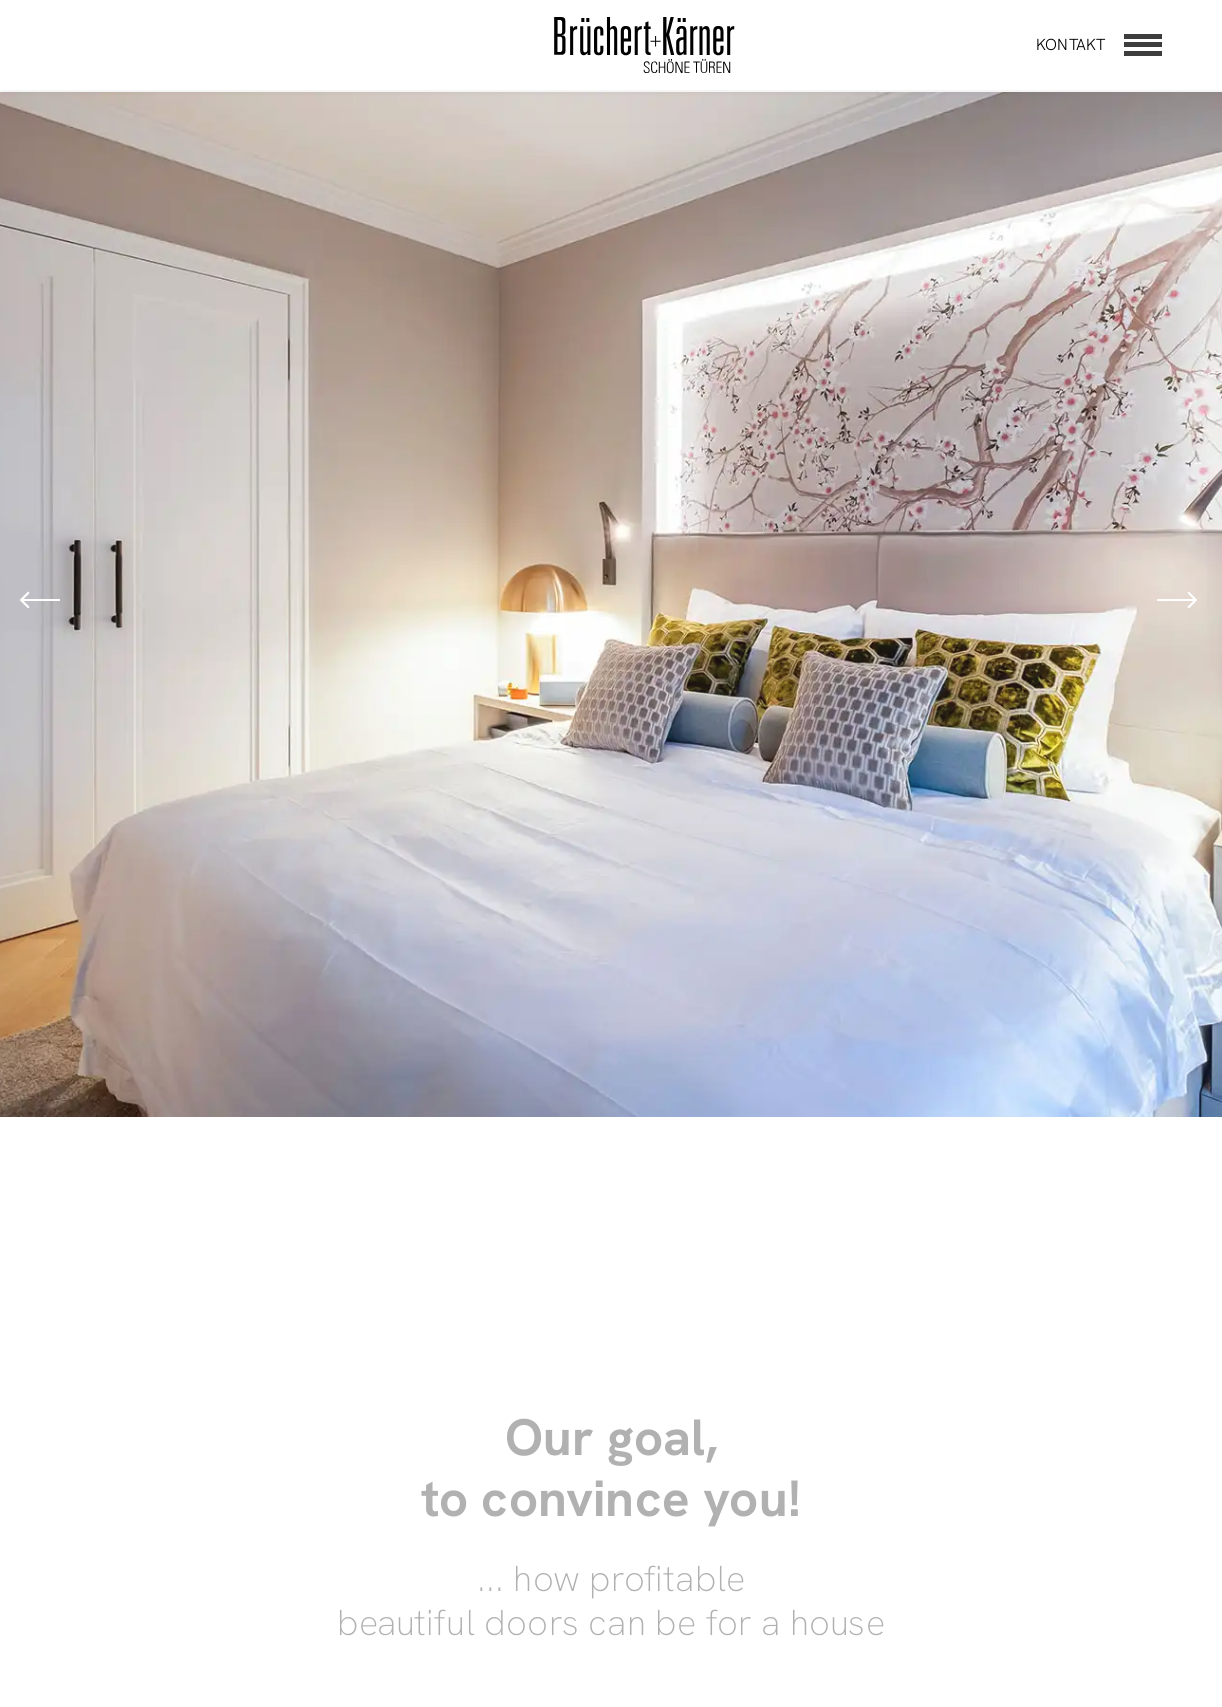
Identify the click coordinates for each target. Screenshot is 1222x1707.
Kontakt (1070, 44)
